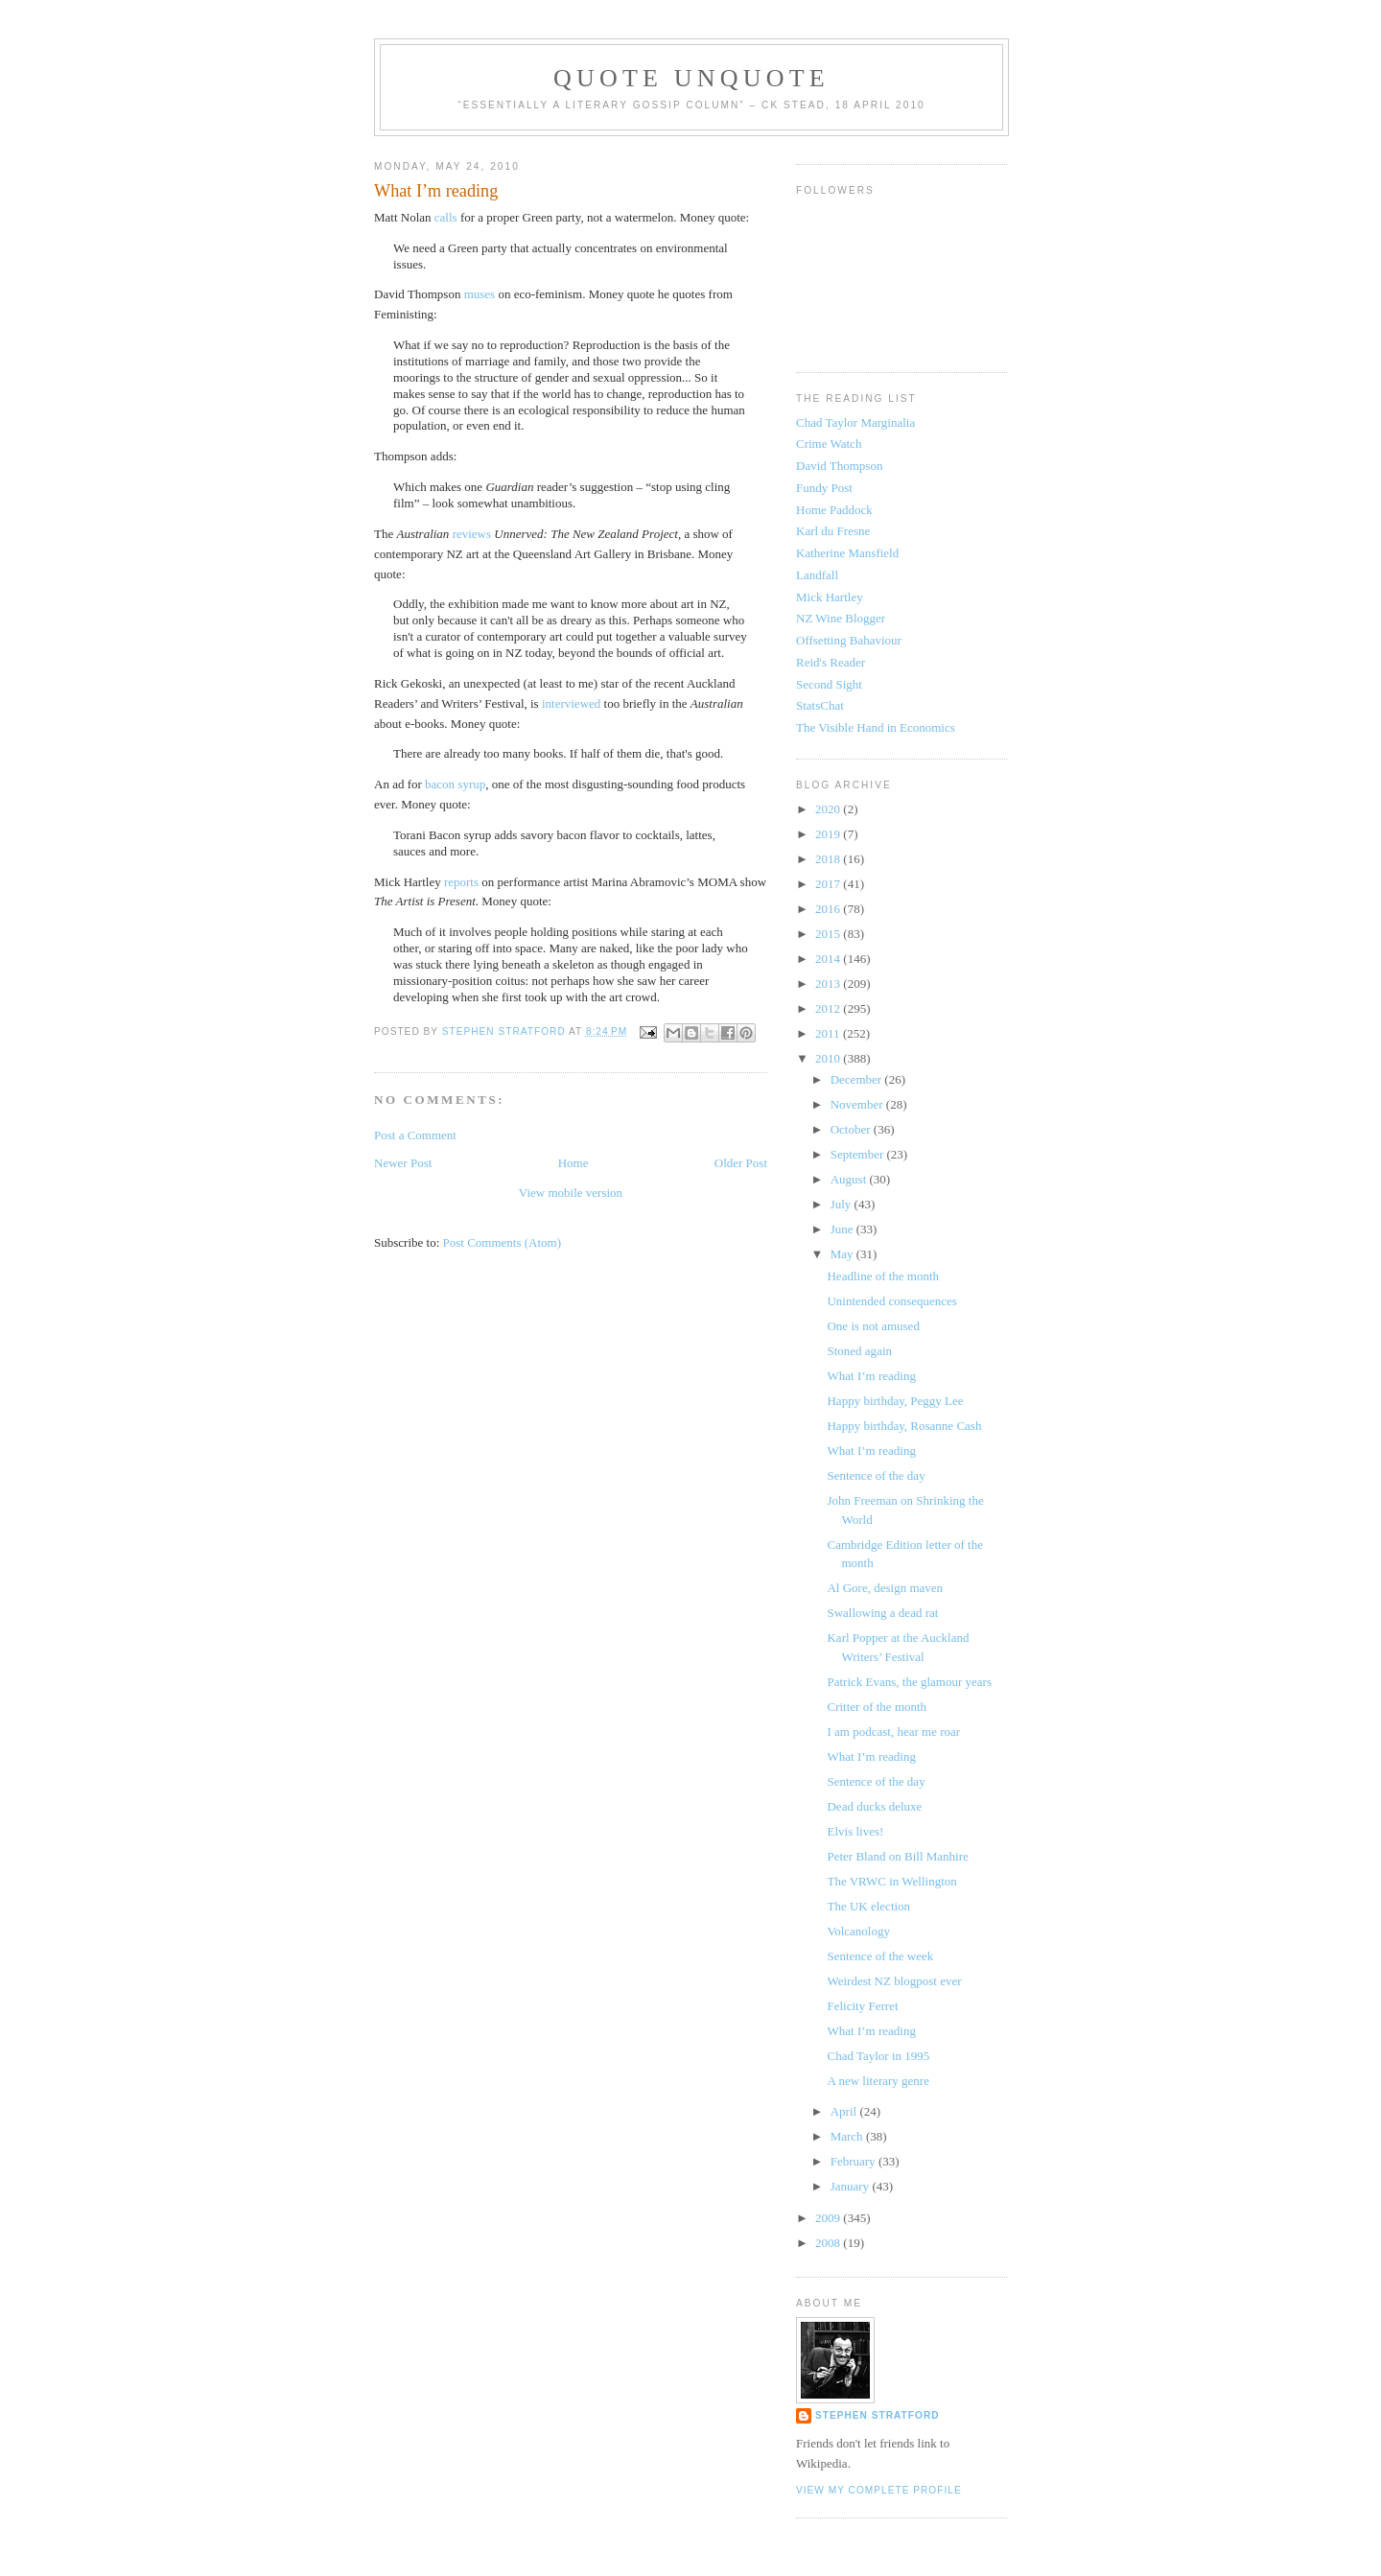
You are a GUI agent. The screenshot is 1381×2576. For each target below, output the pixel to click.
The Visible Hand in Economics (875, 727)
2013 (829, 983)
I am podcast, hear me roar (893, 1731)
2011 (829, 1033)
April (845, 2111)
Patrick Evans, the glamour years (909, 1681)
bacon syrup (455, 784)
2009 (829, 2218)
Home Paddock (834, 510)
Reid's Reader (830, 662)
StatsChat (820, 705)
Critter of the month (876, 1706)
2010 (829, 1058)
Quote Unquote (691, 78)
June (843, 1229)
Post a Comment (415, 1135)
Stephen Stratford (877, 2415)
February (854, 2161)
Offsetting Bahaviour (848, 640)
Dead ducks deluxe (874, 1806)
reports (461, 882)
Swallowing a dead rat (882, 1612)
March (848, 2136)
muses (481, 294)
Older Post (740, 1163)
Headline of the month (883, 1276)
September (859, 1154)
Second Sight (829, 684)
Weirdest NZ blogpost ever (894, 1981)
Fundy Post (824, 487)
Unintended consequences (891, 1301)
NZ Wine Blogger (840, 618)
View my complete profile (879, 2490)
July (842, 1204)
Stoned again (859, 1351)
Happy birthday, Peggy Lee (895, 1400)
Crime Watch (828, 443)
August (850, 1179)
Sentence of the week (880, 1956)
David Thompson (839, 465)
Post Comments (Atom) (502, 1242)
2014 (829, 958)
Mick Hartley (829, 597)
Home (573, 1163)
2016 (829, 909)
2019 (829, 834)
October (852, 1129)
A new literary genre (877, 2080)
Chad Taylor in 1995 (878, 2056)
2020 (829, 809)
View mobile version (570, 1192)
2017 (829, 884)
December (858, 1079)
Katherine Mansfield (847, 553)
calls (445, 217)
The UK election (868, 1906)
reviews (472, 534)
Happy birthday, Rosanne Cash (904, 1425)
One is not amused (873, 1326)
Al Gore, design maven (885, 1588)
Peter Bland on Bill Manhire (897, 1856)
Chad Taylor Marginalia (855, 422)
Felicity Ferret (862, 2006)
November (858, 1104)
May (843, 1254)
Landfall (817, 575)
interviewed (571, 703)
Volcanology (858, 1931)
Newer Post (403, 1163)
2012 (829, 1008)
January (852, 2186)
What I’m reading (871, 1376)
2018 (829, 859)
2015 (829, 933)
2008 (829, 2243)
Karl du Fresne (833, 531)
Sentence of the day (876, 1475)
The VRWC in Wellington (891, 1881)
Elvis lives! (855, 1831)
